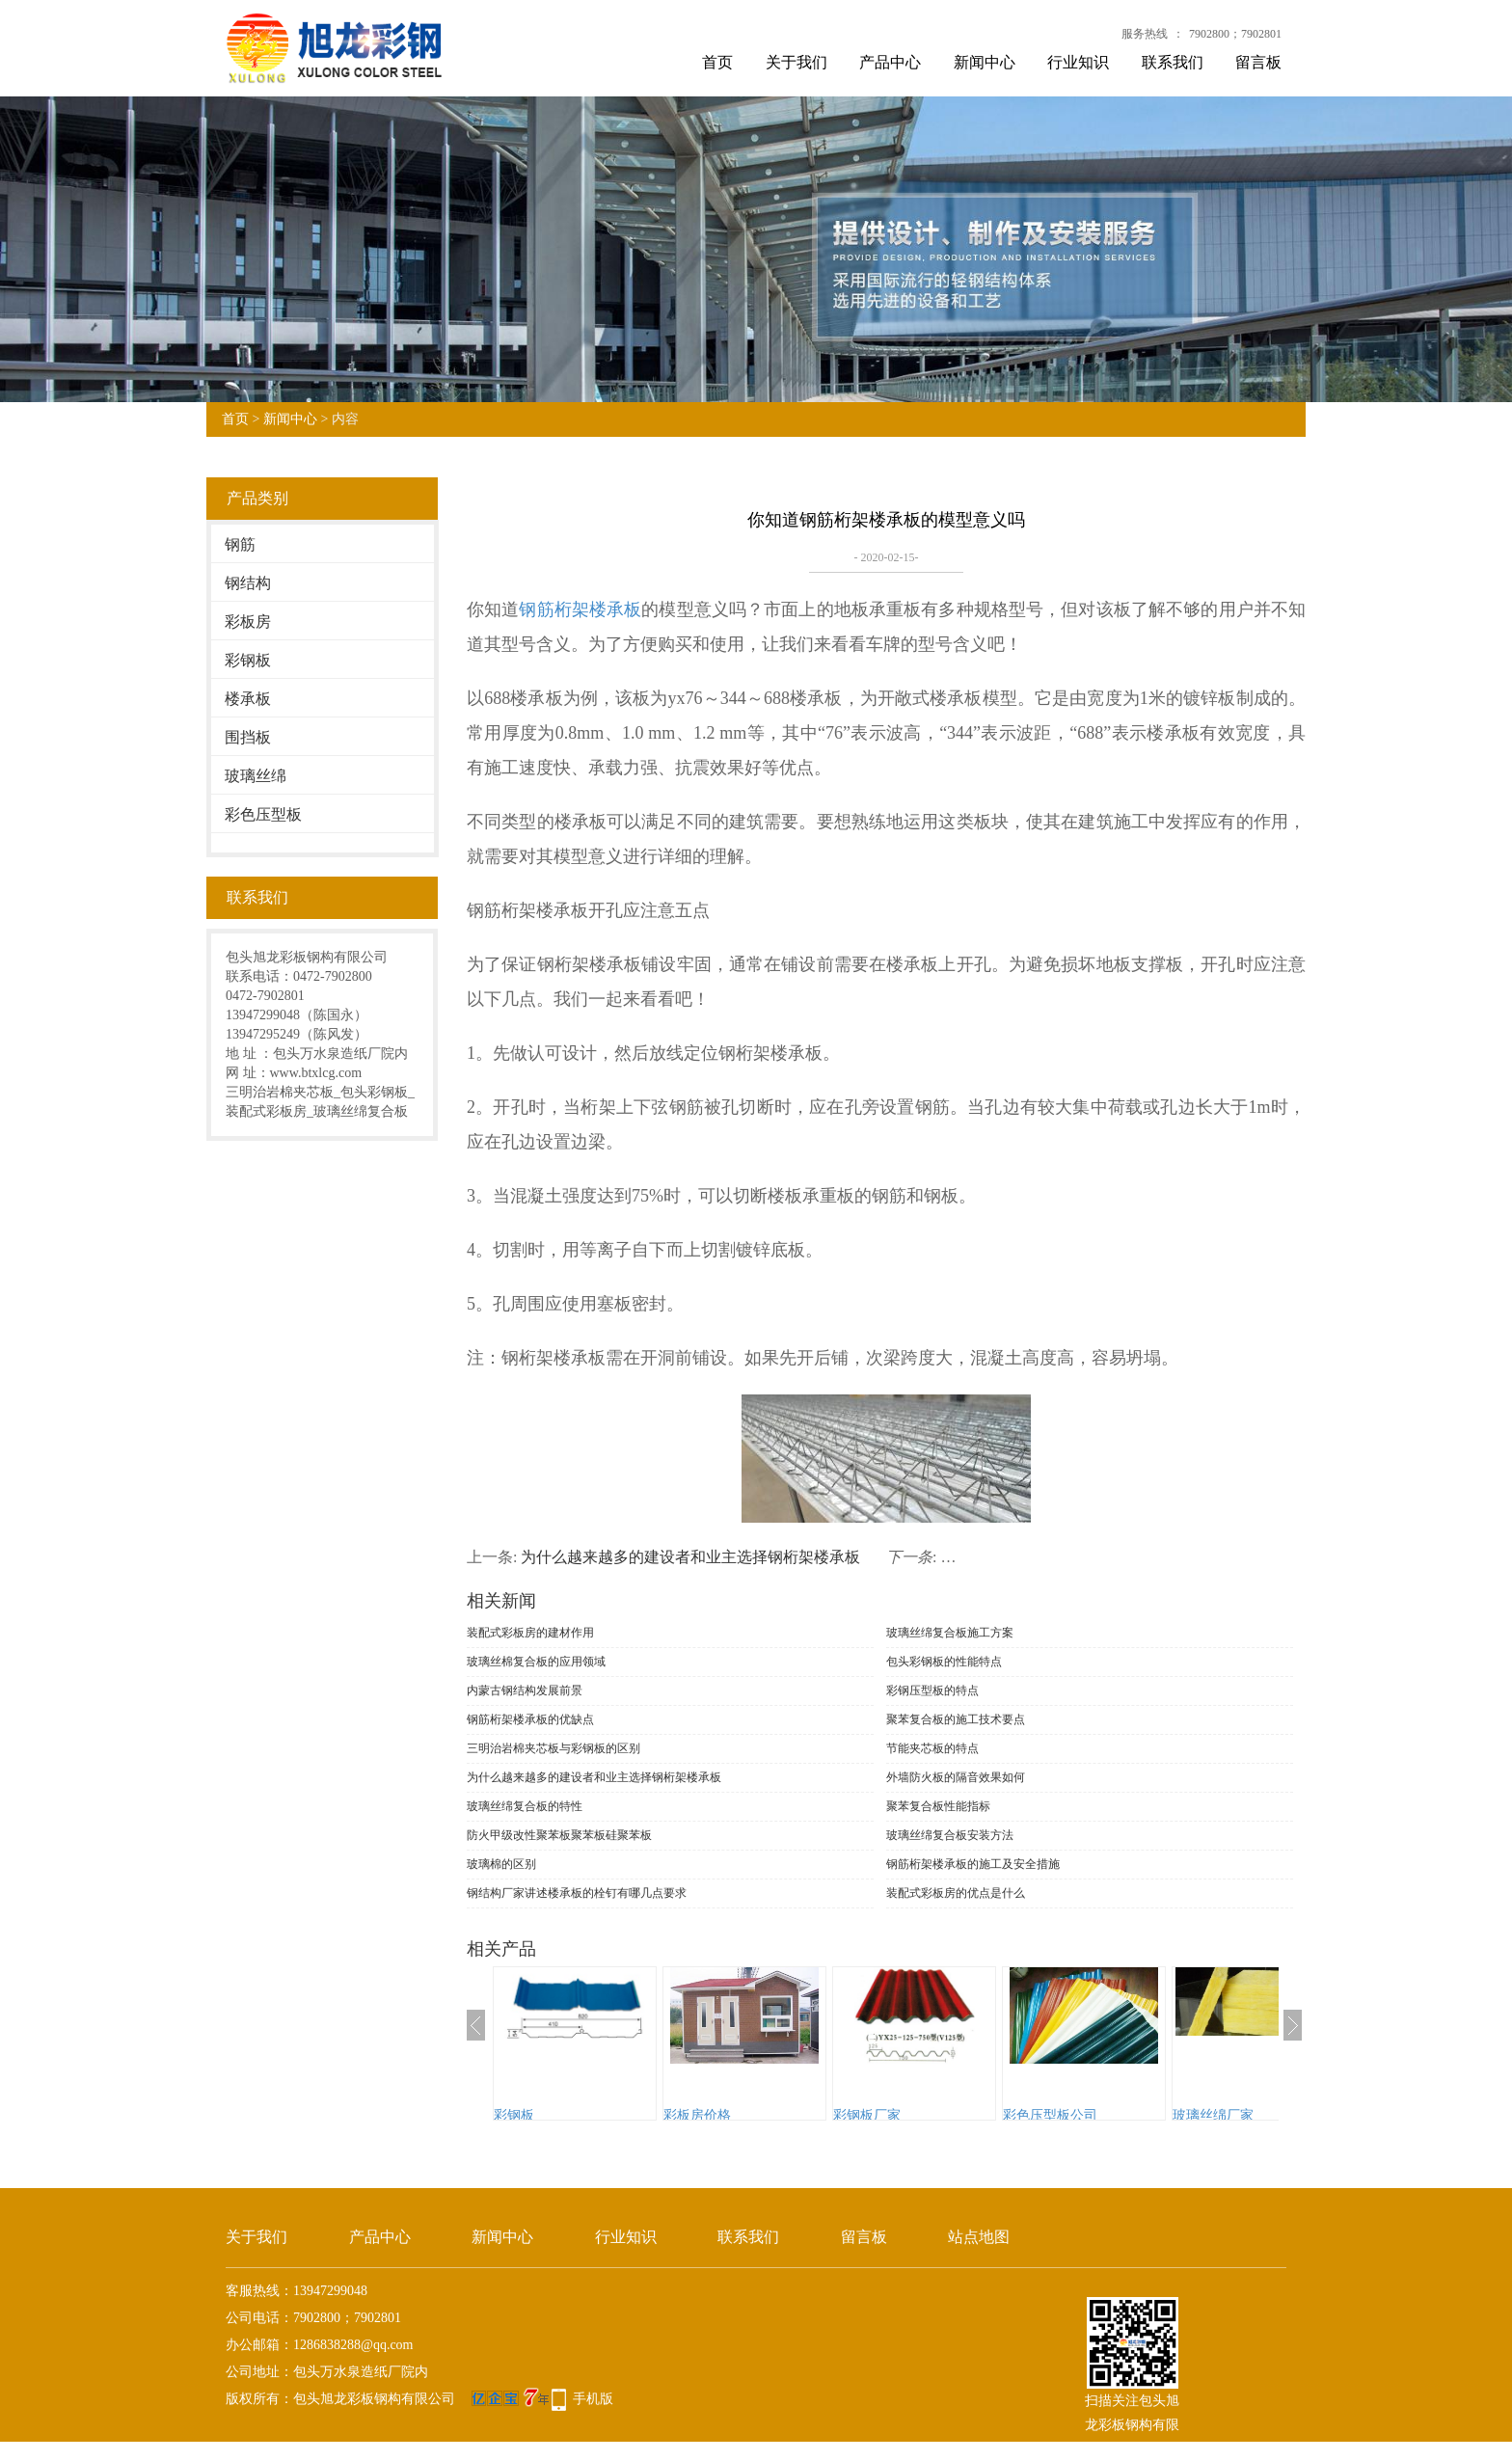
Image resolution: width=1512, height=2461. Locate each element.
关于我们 (796, 62)
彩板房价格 (697, 2115)
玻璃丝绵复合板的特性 (524, 1806)
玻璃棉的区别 (501, 1864)
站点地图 (979, 2237)
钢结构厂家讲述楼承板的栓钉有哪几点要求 (577, 1893)
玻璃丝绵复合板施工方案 (949, 1632)
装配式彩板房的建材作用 (530, 1632)
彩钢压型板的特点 (932, 1690)
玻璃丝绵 (255, 776)
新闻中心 (984, 62)
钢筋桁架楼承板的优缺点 (530, 1719)
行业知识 (1078, 62)
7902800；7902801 (1235, 34)
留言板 (1258, 62)
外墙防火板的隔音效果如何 (955, 1777)
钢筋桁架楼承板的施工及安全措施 (973, 1864)
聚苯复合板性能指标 (938, 1806)
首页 (717, 62)
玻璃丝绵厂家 (1213, 2115)
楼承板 (248, 698)
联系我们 (1172, 62)
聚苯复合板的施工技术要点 (955, 1719)
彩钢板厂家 (867, 2115)
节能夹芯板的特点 (932, 1748)
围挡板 (248, 737)
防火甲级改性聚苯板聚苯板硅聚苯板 (559, 1835)
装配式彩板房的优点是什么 (955, 1893)
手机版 (593, 2399)
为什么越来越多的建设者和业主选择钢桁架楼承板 (690, 1557)
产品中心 (890, 62)
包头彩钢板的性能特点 (944, 1661)
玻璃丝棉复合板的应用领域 (536, 1661)
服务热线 (1144, 34)
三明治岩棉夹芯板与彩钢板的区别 (553, 1748)
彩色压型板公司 (1050, 2115)
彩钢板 (248, 660)
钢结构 (248, 583)
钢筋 (240, 544)
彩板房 (248, 621)
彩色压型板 (263, 814)
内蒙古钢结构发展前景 (524, 1690)
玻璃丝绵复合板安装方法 (949, 1835)
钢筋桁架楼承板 (580, 609)
